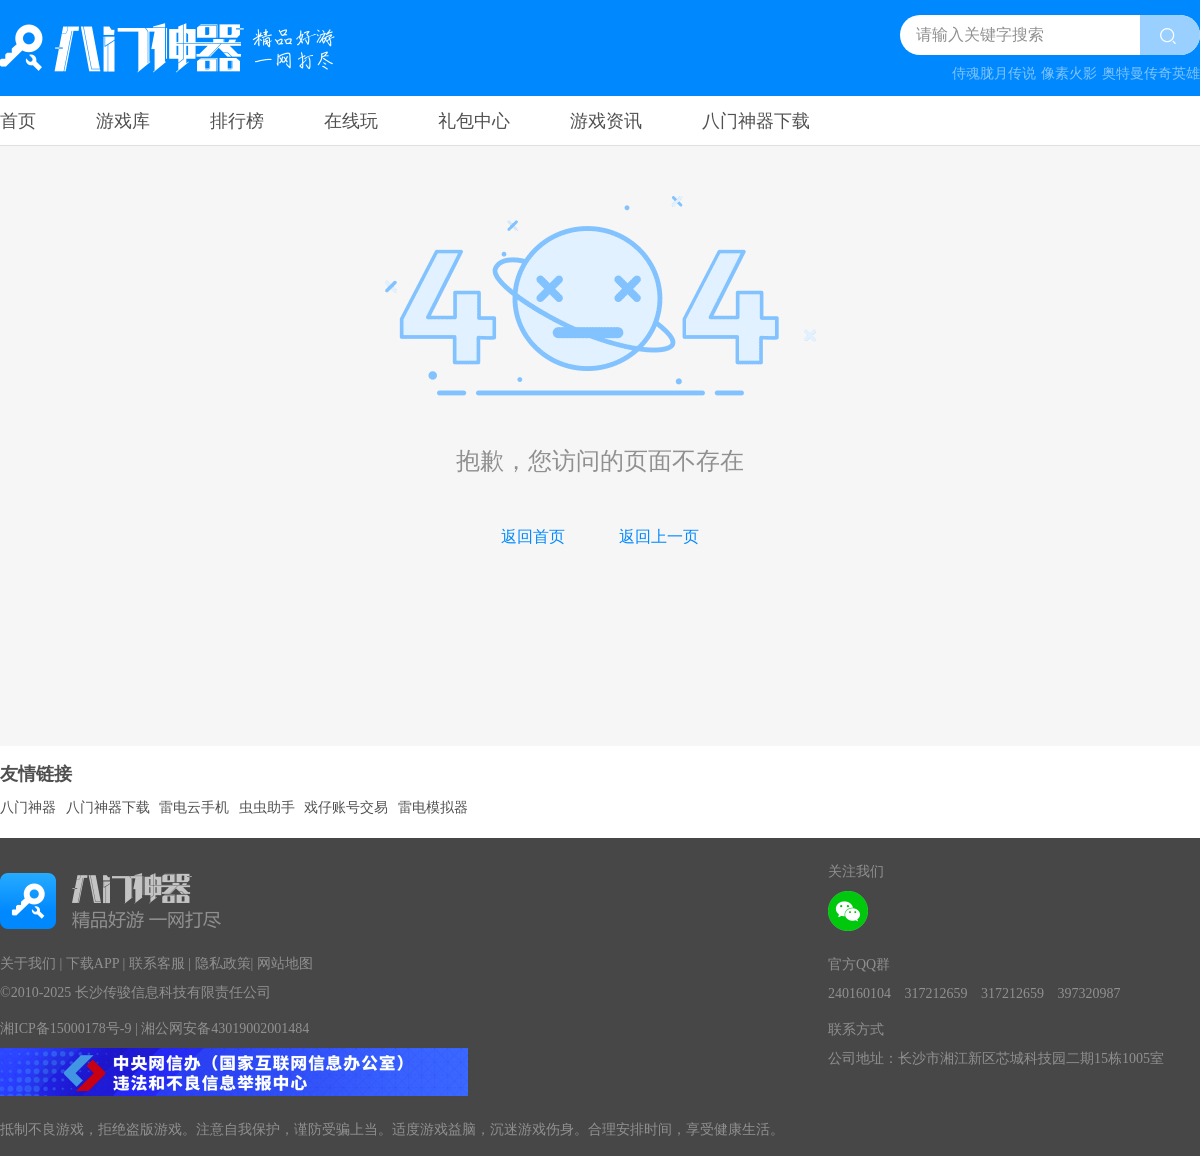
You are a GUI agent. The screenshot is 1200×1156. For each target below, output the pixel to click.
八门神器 (28, 807)
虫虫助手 (267, 807)
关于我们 (28, 963)
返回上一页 (659, 536)
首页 (18, 121)
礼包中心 (474, 121)
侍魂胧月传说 (994, 73)
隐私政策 (223, 963)
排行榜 (237, 121)
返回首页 (533, 536)
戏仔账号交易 (346, 807)
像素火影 (1069, 73)
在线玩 (351, 121)
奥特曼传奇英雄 (1151, 73)
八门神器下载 (756, 121)
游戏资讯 (606, 121)
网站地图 (285, 963)
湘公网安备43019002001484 (225, 1028)
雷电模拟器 (433, 807)
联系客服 (157, 963)
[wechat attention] (848, 911)
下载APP (92, 963)
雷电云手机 (194, 807)
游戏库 (123, 121)
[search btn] (1170, 35)
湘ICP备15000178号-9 (65, 1028)
